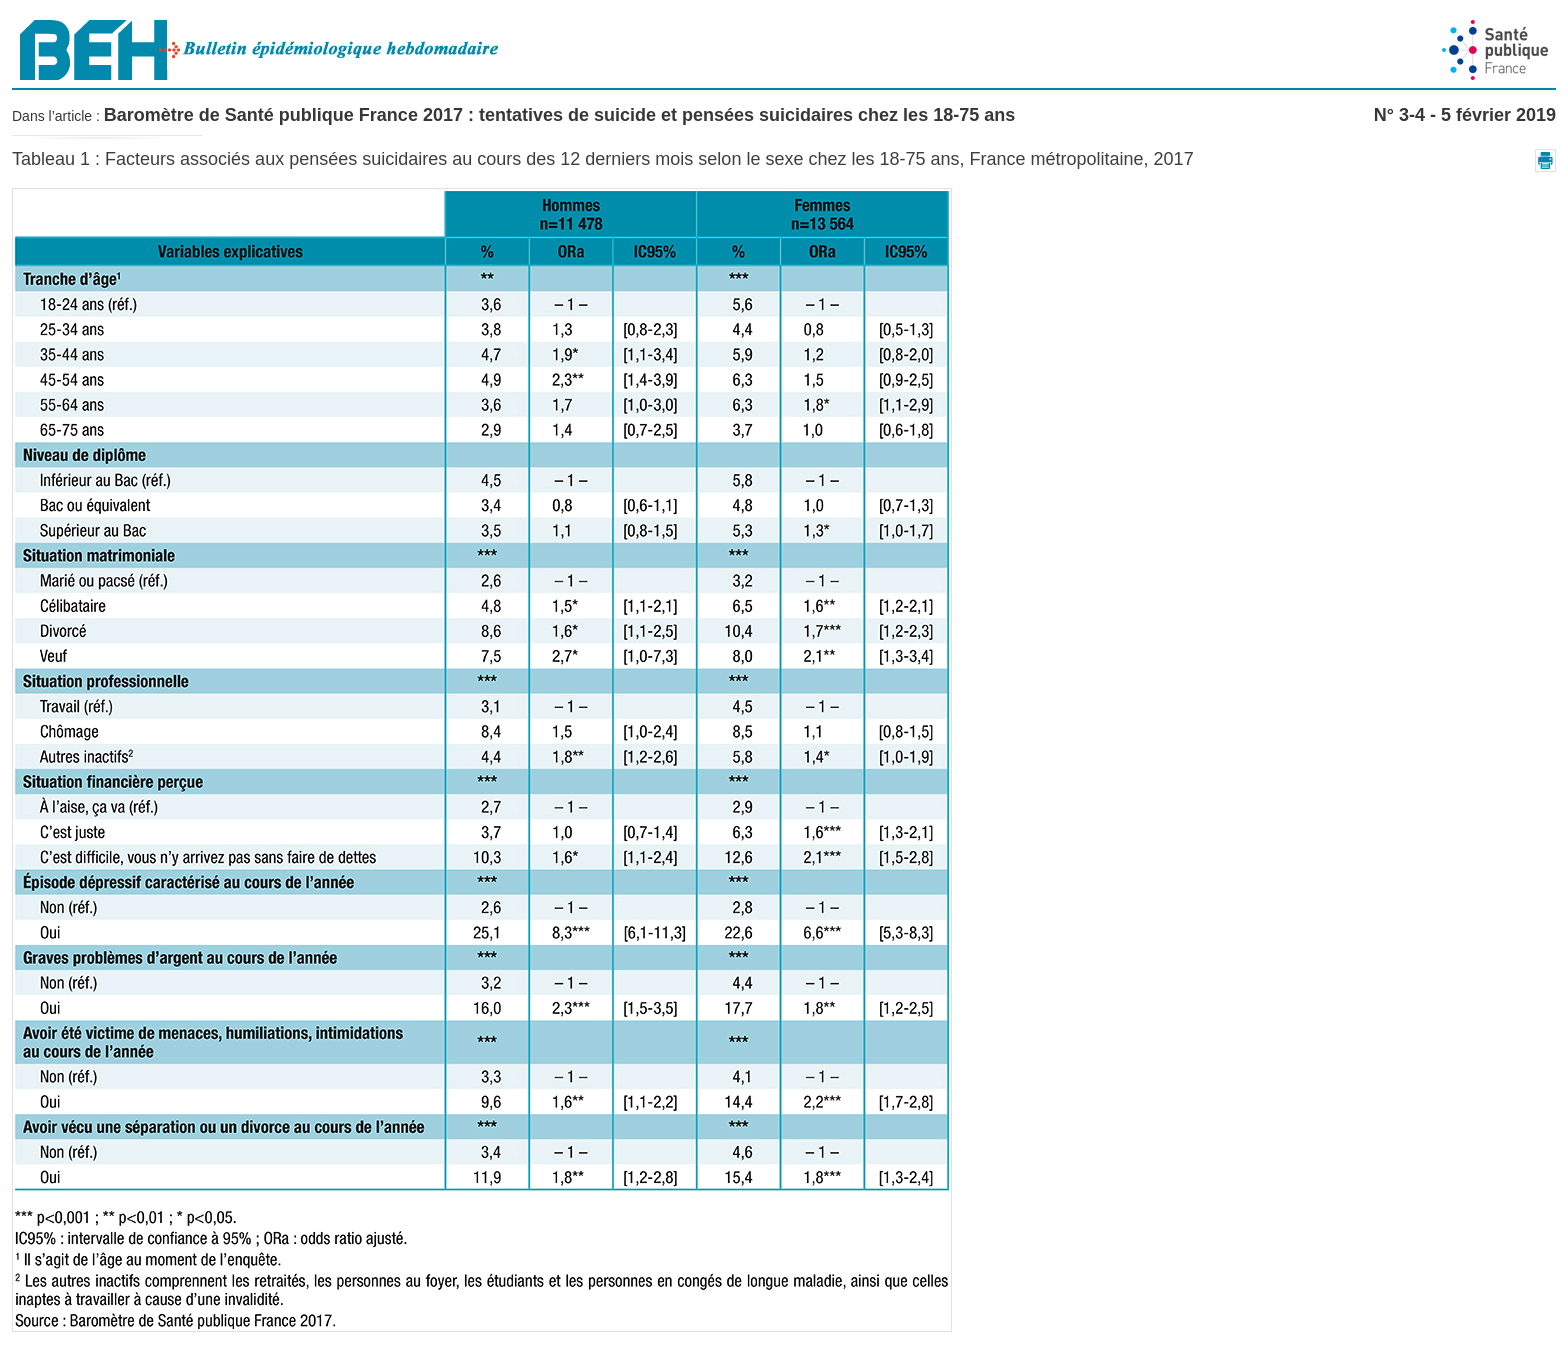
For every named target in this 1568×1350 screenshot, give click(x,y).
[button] (1545, 160)
